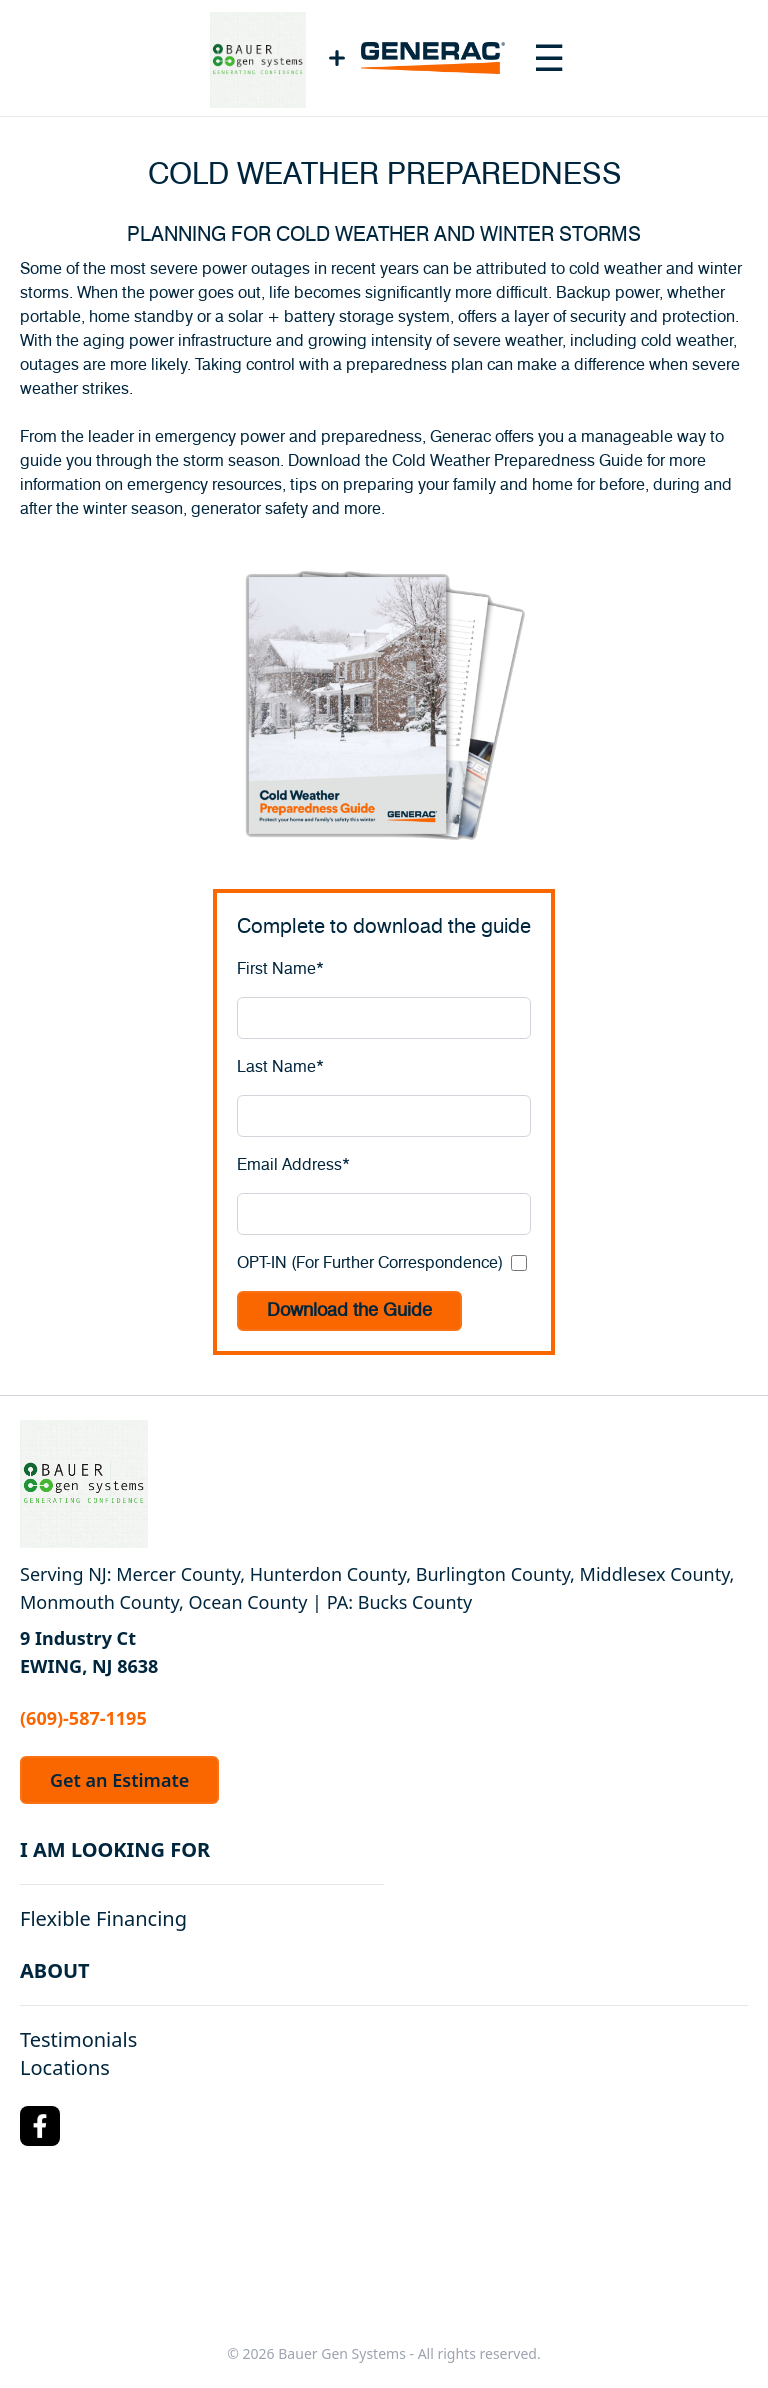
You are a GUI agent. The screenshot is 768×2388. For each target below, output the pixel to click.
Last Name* (280, 1067)
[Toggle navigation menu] (549, 58)
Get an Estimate (119, 1780)
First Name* (280, 969)
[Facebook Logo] (40, 2126)
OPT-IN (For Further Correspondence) (370, 1263)
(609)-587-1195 (83, 1718)
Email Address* (293, 1165)
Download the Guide (349, 1311)
